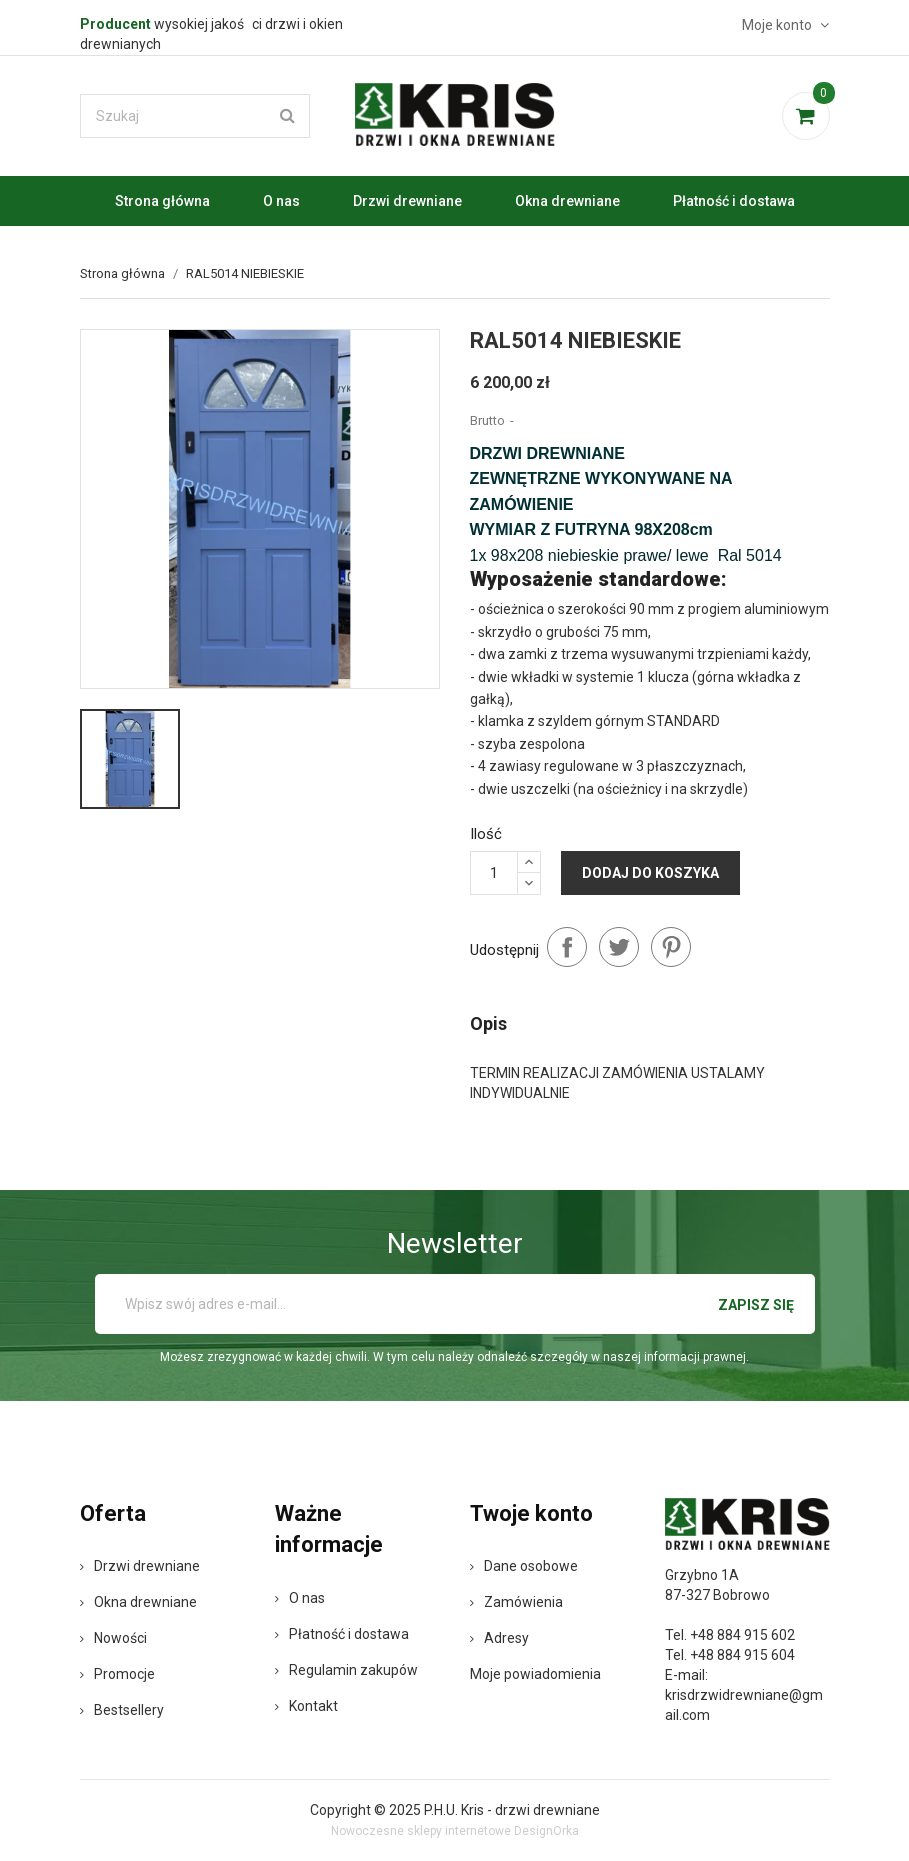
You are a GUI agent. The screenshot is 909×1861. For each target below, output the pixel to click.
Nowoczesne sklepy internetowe (421, 1831)
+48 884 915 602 (742, 1635)
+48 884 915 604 (742, 1655)
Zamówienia (516, 1602)
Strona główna (162, 201)
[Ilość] (494, 873)
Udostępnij (567, 947)
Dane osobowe (524, 1566)
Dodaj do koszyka (650, 873)
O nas (281, 201)
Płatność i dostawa (734, 201)
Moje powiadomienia (535, 1674)
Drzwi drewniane (407, 201)
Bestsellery (122, 1710)
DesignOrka (546, 1831)
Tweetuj (619, 947)
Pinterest (671, 947)
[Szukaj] (195, 116)
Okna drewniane (567, 201)
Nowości (113, 1638)
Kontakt (306, 1706)
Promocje (117, 1674)
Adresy (499, 1638)
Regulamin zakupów (346, 1670)
